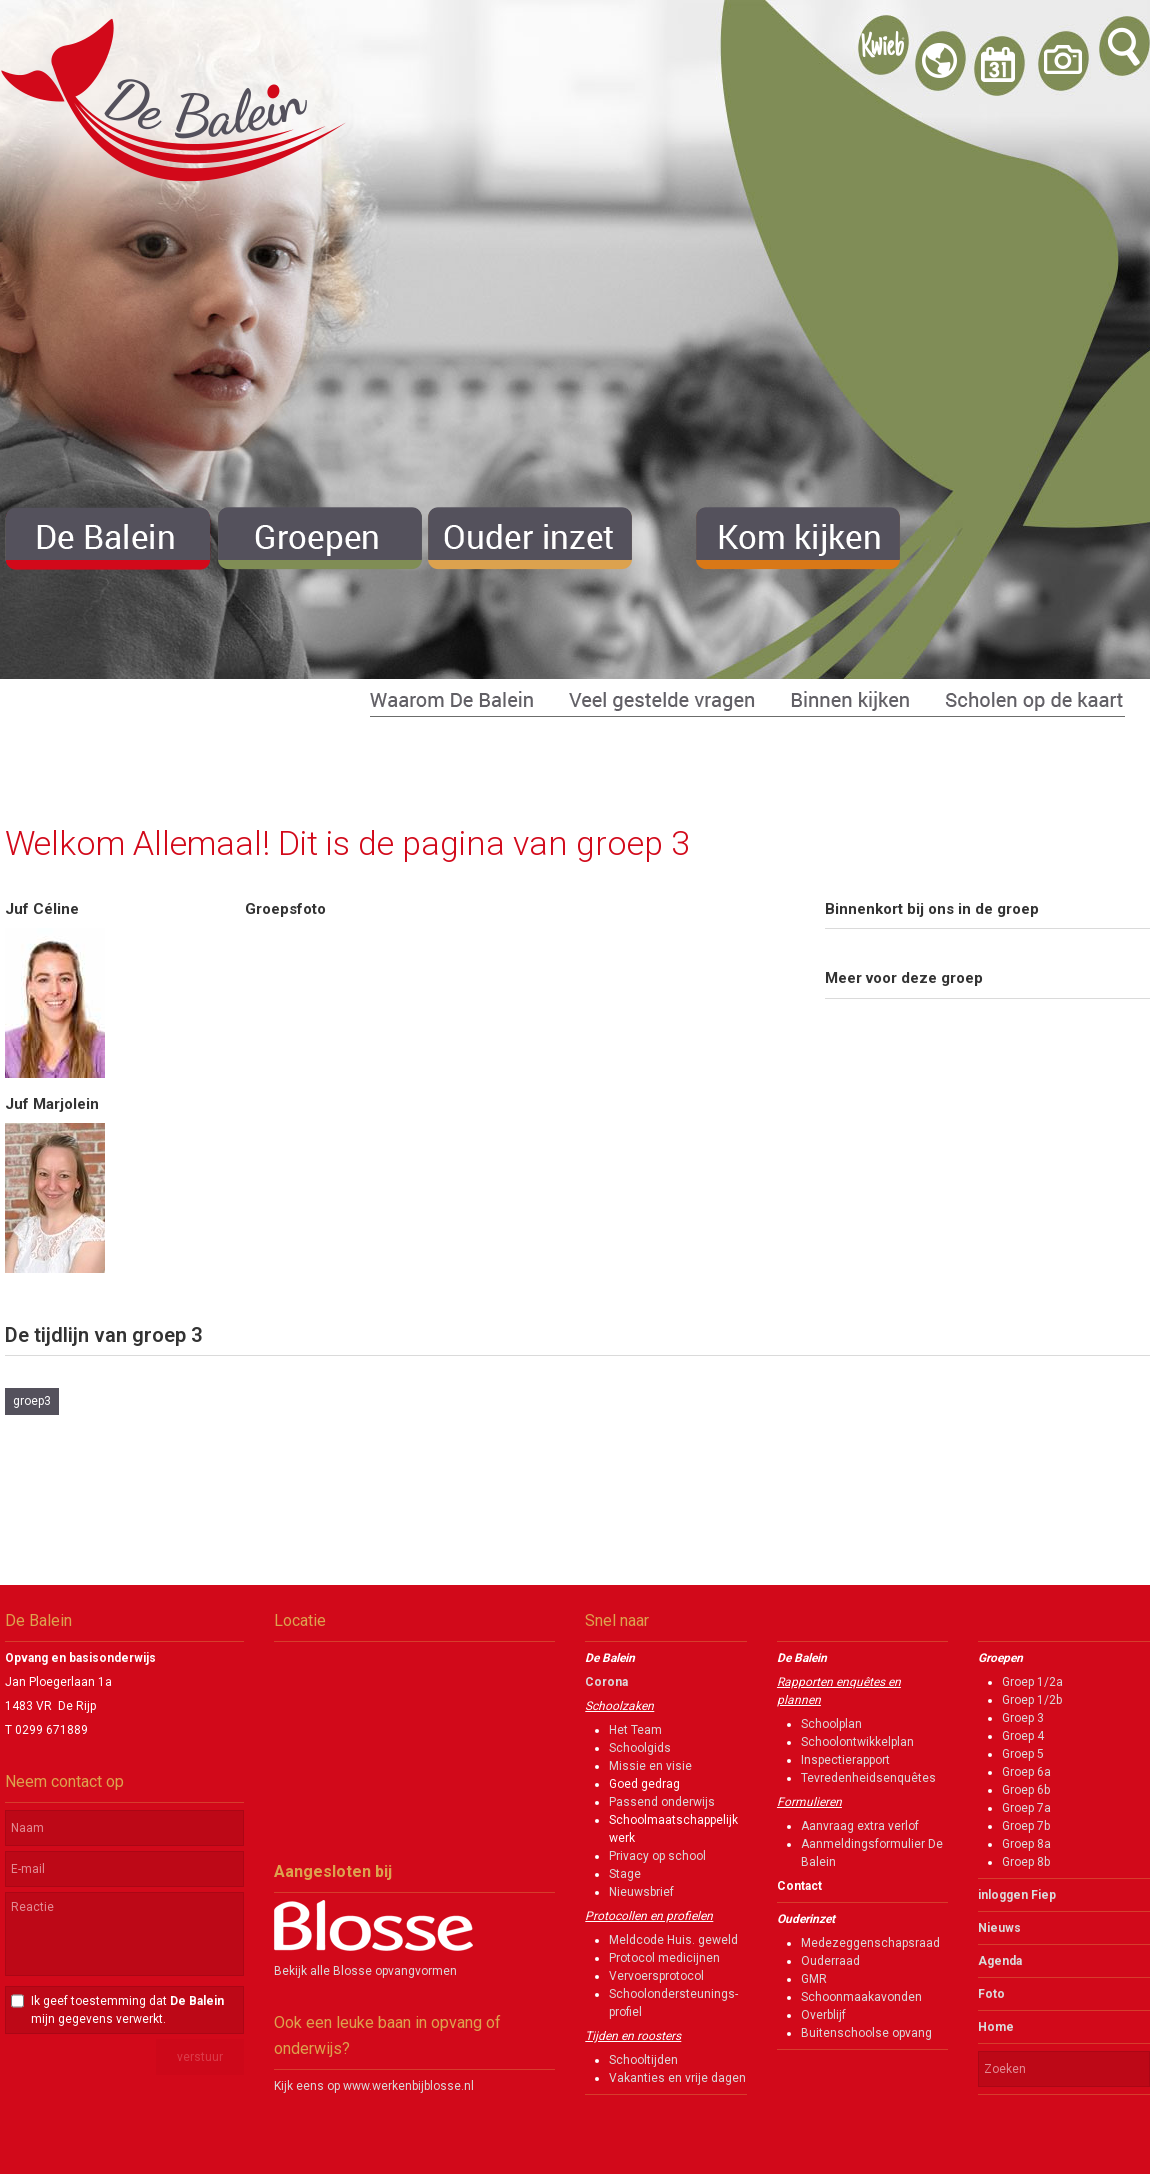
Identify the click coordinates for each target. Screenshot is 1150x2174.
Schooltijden (643, 2060)
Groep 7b (1026, 1826)
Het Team (635, 1730)
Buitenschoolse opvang (866, 2033)
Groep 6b (1026, 1790)
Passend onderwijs (662, 1802)
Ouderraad (830, 1961)
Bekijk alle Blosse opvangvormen (365, 1971)
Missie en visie (650, 1766)
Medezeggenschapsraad (870, 1943)
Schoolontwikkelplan (857, 1742)
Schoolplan (831, 1724)
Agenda (1000, 1961)
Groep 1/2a (1032, 1682)
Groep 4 (1023, 1736)
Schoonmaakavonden (861, 1997)
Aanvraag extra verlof (860, 1826)
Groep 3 (1023, 1718)
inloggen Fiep (1017, 1895)
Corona (606, 1682)
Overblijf (823, 2015)
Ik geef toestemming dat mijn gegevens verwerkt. (127, 2010)
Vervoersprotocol (656, 1976)
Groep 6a (1026, 1772)
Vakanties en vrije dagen (677, 2078)
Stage (625, 1874)
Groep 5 (1023, 1754)
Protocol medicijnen (664, 1958)
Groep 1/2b (1032, 1700)
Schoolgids (640, 1748)
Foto (991, 1994)
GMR (814, 1979)
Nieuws (999, 1928)
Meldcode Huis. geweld (673, 1940)
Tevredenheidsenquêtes (868, 1778)
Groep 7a (1026, 1808)
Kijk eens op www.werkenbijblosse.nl (374, 2086)
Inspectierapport (845, 1760)
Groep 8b (1026, 1862)
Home (996, 2027)
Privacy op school (657, 1856)
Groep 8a (1026, 1844)
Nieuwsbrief (641, 1892)
